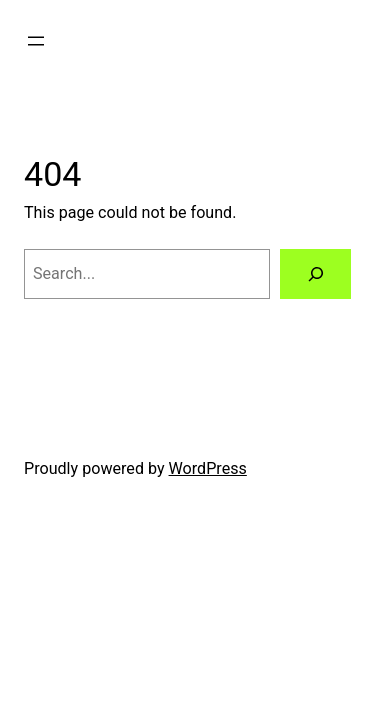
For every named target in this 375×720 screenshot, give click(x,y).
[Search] (315, 274)
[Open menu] (36, 41)
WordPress (208, 468)
